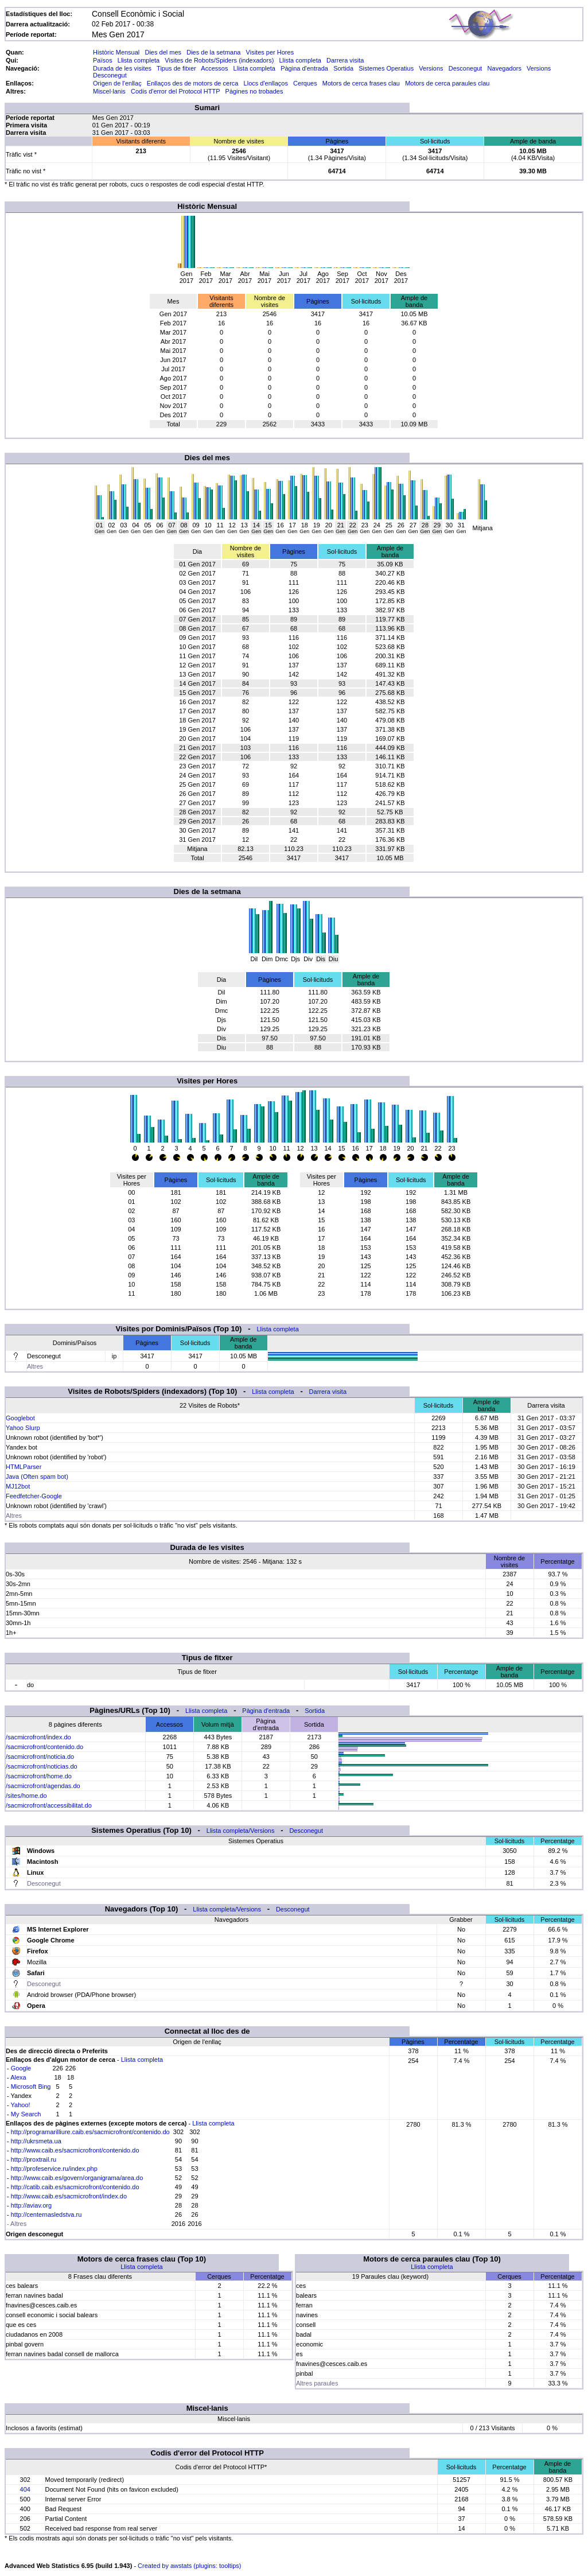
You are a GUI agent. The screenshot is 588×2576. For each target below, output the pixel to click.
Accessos (214, 68)
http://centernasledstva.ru (46, 2214)
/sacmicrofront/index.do (38, 1737)
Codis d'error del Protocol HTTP (175, 91)
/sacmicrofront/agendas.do (43, 1785)
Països (102, 60)
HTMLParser (23, 1466)
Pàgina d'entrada (304, 68)
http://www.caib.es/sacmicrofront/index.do (69, 2196)
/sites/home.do (26, 1795)
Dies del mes (163, 52)
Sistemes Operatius (386, 68)
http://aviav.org (31, 2205)
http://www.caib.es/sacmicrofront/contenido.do (75, 2150)
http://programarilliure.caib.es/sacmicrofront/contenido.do (90, 2131)
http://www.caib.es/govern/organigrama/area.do (77, 2177)
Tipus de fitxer (176, 68)
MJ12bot (18, 1486)
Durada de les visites (122, 68)
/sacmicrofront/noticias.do (41, 1766)
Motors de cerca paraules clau (447, 83)
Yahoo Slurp (23, 1427)
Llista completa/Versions (241, 1830)
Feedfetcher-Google (34, 1496)
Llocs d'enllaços (266, 83)
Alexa (18, 2077)
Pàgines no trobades (254, 91)
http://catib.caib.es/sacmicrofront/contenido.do (75, 2186)
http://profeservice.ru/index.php (54, 2168)
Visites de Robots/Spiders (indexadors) (219, 60)
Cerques (305, 83)
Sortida (343, 68)
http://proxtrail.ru (33, 2159)
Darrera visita (345, 60)
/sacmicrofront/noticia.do (40, 1756)
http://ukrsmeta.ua (36, 2141)
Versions (431, 68)
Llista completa (138, 60)
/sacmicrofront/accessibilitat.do (49, 1805)
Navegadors (504, 68)
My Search (26, 2114)
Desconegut (465, 68)
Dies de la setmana (213, 52)
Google (21, 2068)
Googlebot (20, 1418)
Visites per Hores (270, 52)
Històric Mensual (116, 52)
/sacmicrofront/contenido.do (44, 1746)
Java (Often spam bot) (37, 1476)
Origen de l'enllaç (117, 83)
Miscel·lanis (109, 91)
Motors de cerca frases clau (361, 83)
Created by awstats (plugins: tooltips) (189, 2565)
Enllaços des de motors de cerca (193, 83)
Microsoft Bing (31, 2086)
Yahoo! (20, 2104)
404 (25, 2489)
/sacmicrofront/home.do (39, 1776)
